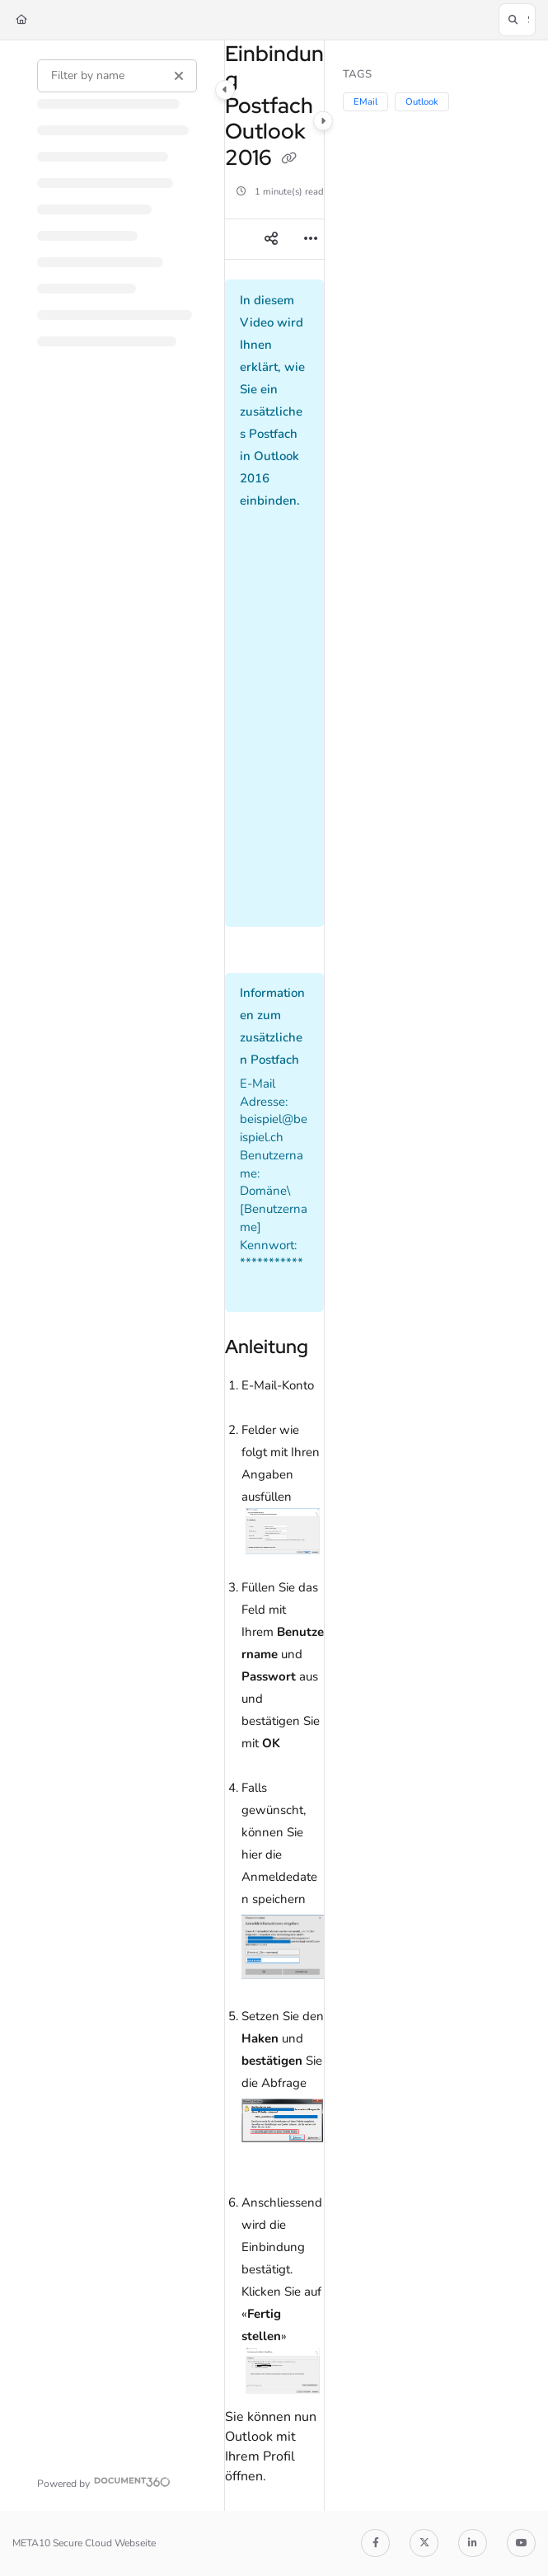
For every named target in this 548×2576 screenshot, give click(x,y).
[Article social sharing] (271, 239)
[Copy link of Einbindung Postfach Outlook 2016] (289, 159)
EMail (365, 102)
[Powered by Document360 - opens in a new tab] (104, 2481)
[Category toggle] (225, 90)
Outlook (421, 102)
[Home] (21, 20)
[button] (517, 19)
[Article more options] (310, 239)
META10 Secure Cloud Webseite (84, 2543)
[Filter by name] (117, 75)
